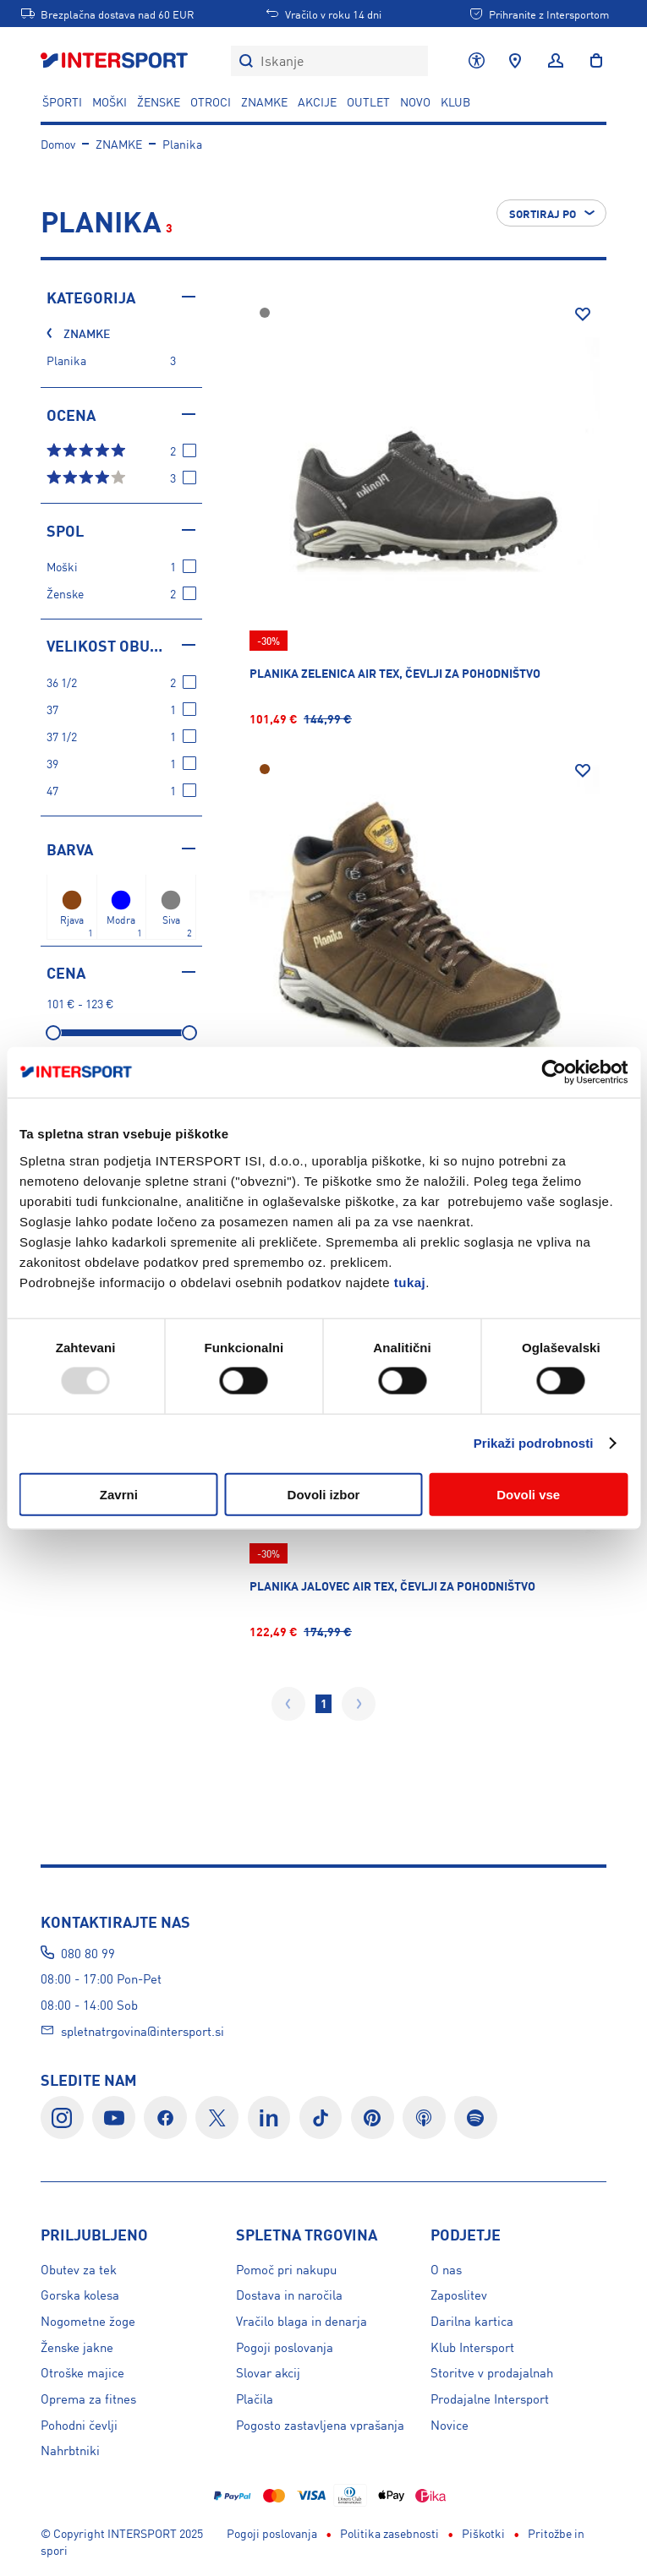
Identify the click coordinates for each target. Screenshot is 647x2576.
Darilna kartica (471, 2320)
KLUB (455, 101)
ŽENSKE (158, 101)
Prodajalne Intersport (489, 2398)
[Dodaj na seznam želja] (583, 314)
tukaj (410, 1281)
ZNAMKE (264, 101)
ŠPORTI (62, 101)
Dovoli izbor (324, 1494)
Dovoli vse (528, 1494)
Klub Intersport (472, 2346)
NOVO (415, 101)
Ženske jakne (77, 2346)
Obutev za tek (79, 2269)
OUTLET (368, 101)
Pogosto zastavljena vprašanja (320, 2424)
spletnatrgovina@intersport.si (142, 2030)
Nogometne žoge (88, 2320)
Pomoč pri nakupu (286, 2269)
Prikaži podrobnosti (534, 1443)
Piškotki (483, 2492)
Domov (58, 143)
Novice (449, 2424)
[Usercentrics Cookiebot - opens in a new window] (554, 1072)
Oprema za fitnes (88, 2398)
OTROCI (210, 101)
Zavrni (119, 1494)
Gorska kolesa (80, 2294)
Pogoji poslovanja (284, 2346)
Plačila (254, 2398)
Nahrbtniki (70, 2449)
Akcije (317, 101)
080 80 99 (88, 1952)
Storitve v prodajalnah (491, 2372)
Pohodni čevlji (79, 2424)
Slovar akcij (268, 2372)
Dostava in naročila (289, 2294)
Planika (182, 143)
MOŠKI (109, 101)
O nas (446, 2269)
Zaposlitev (458, 2294)
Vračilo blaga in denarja (301, 2320)
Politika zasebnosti (389, 2492)
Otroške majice (82, 2372)
